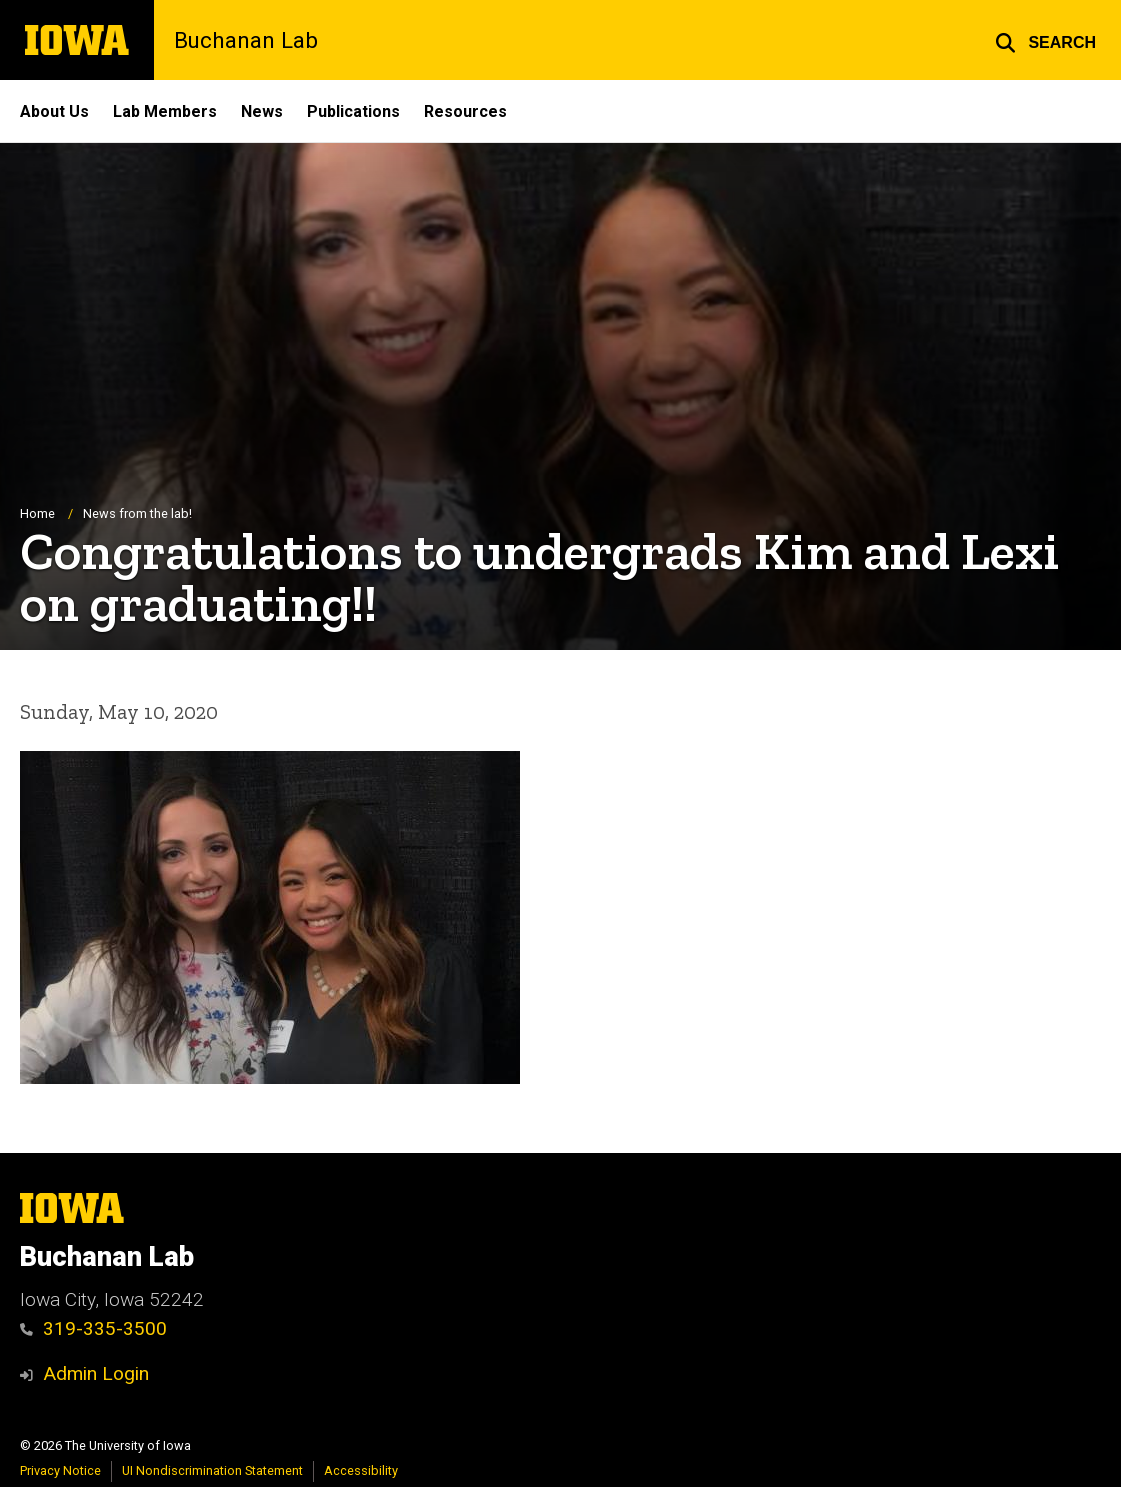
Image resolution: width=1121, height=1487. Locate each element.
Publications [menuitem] (353, 111)
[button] (1045, 40)
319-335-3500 (93, 1328)
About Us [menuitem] (54, 111)
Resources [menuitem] (465, 111)
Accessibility (361, 1470)
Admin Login (96, 1373)
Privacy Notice (60, 1470)
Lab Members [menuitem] (165, 111)
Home (37, 514)
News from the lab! (137, 514)
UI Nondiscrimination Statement (212, 1470)
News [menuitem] (262, 111)
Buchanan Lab (246, 40)
